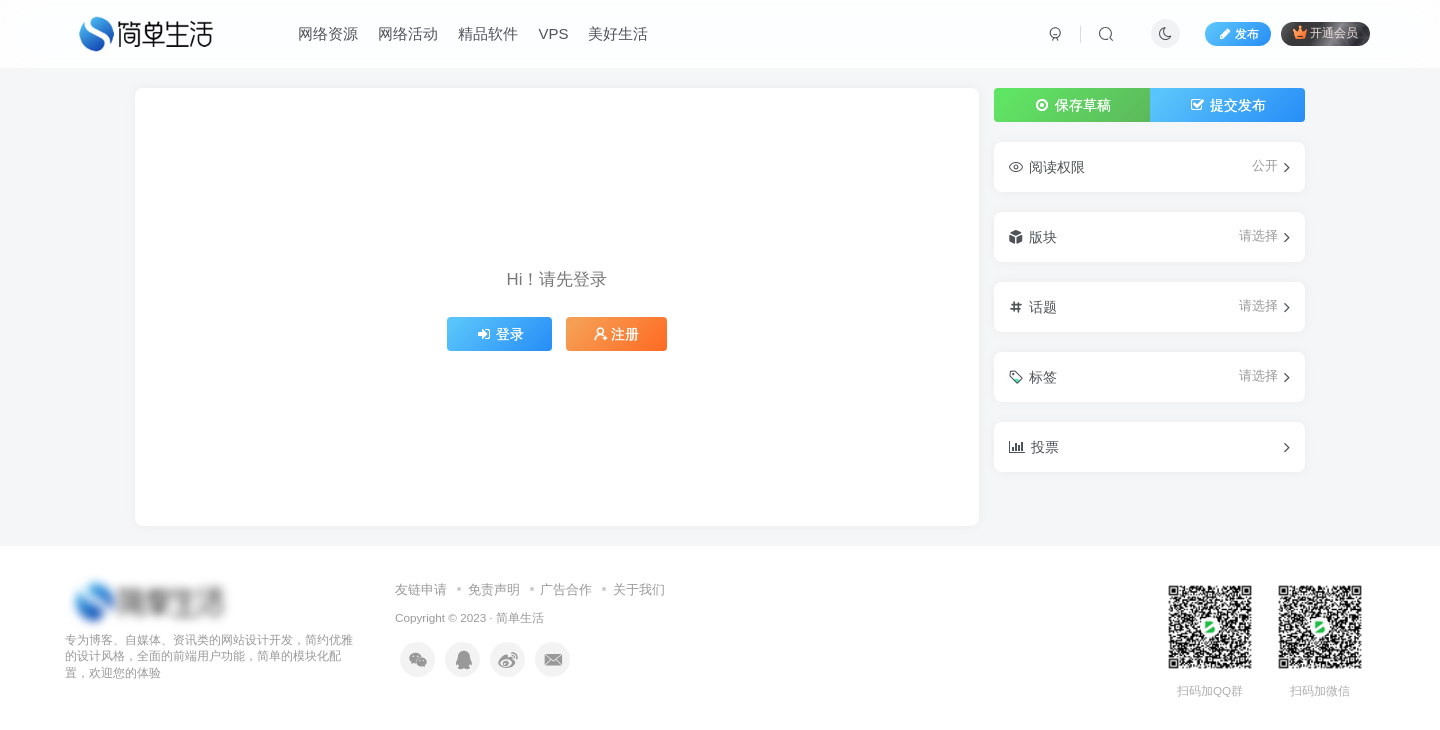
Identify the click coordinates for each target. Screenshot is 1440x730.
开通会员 (1325, 32)
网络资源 (328, 33)
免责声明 (494, 589)
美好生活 (618, 33)
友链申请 (421, 589)
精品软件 (488, 33)
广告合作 (566, 589)
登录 (500, 334)
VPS (553, 33)
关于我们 (639, 589)
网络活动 (408, 33)
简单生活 (520, 617)
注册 (617, 334)
